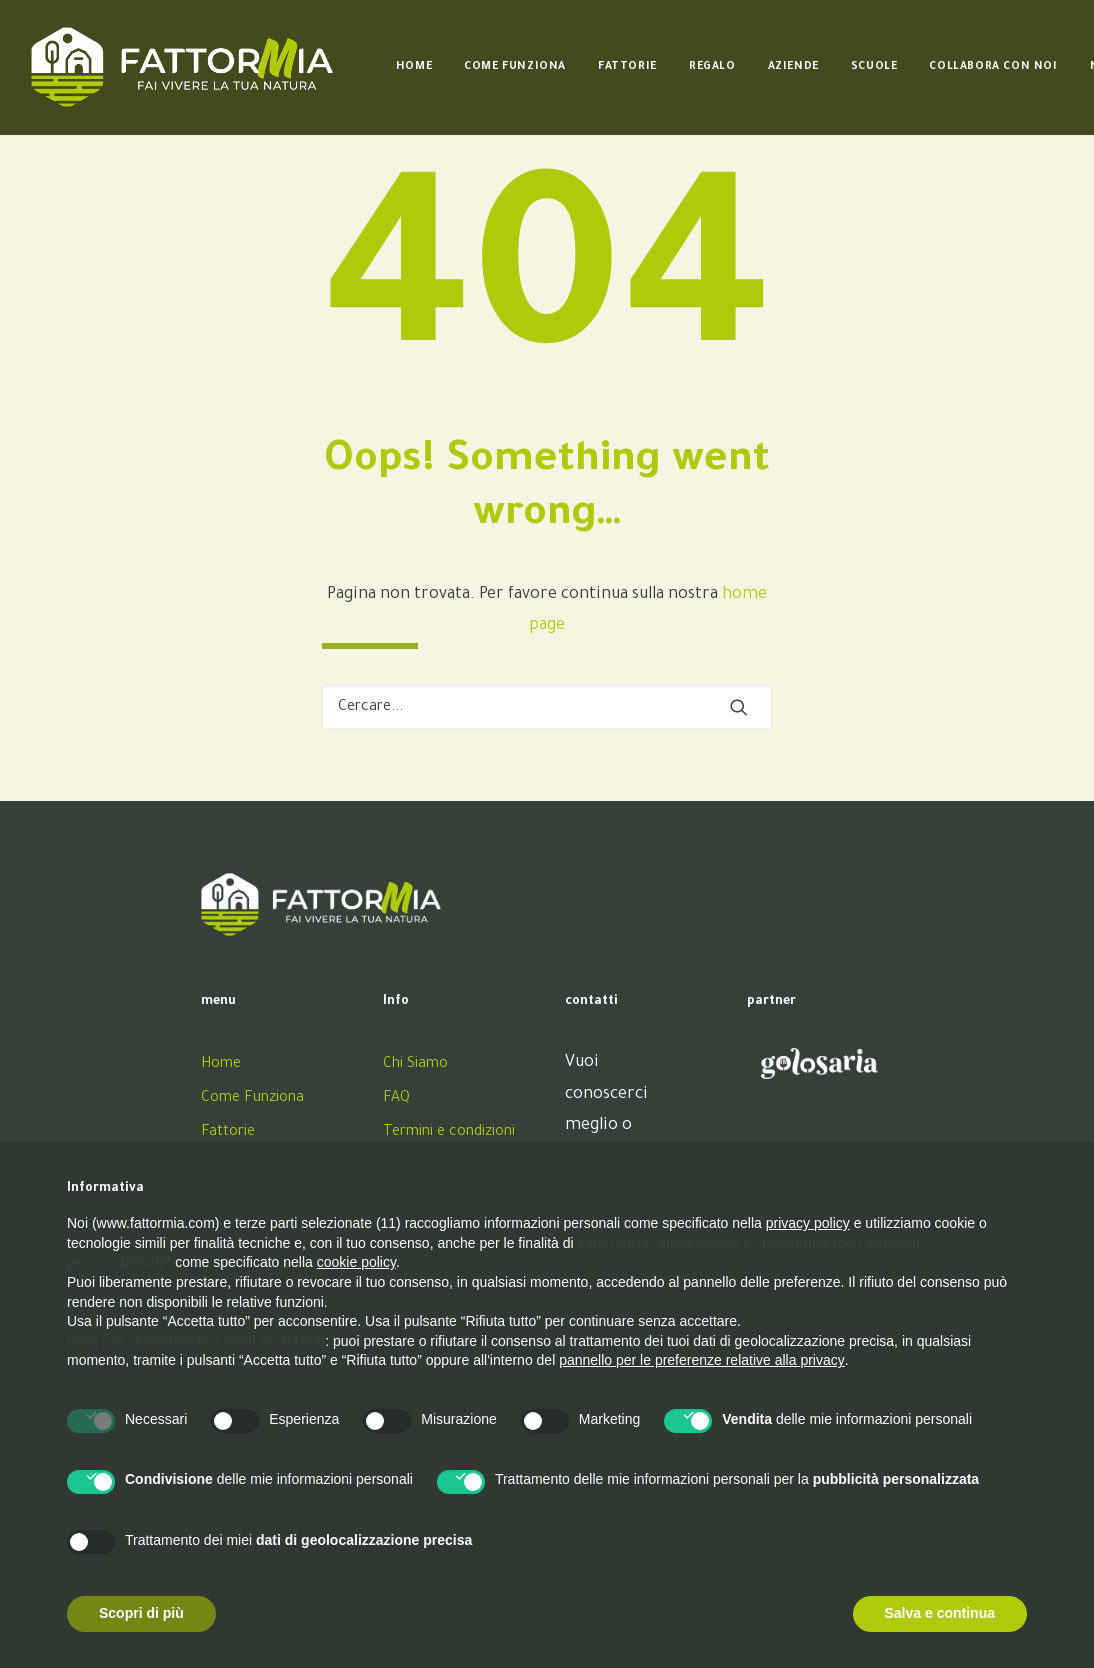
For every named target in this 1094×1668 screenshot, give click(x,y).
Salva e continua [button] (940, 1613)
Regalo (712, 67)
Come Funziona (515, 67)
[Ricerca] (547, 707)
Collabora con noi (993, 67)
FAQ (396, 1099)
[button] (739, 707)
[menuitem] (414, 67)
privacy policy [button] (808, 1223)
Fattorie (627, 67)
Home (414, 67)
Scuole (874, 67)
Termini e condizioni (449, 1133)
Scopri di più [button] (141, 1613)
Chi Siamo (415, 1065)
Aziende (793, 67)
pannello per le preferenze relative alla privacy (702, 1360)
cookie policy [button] (356, 1262)
